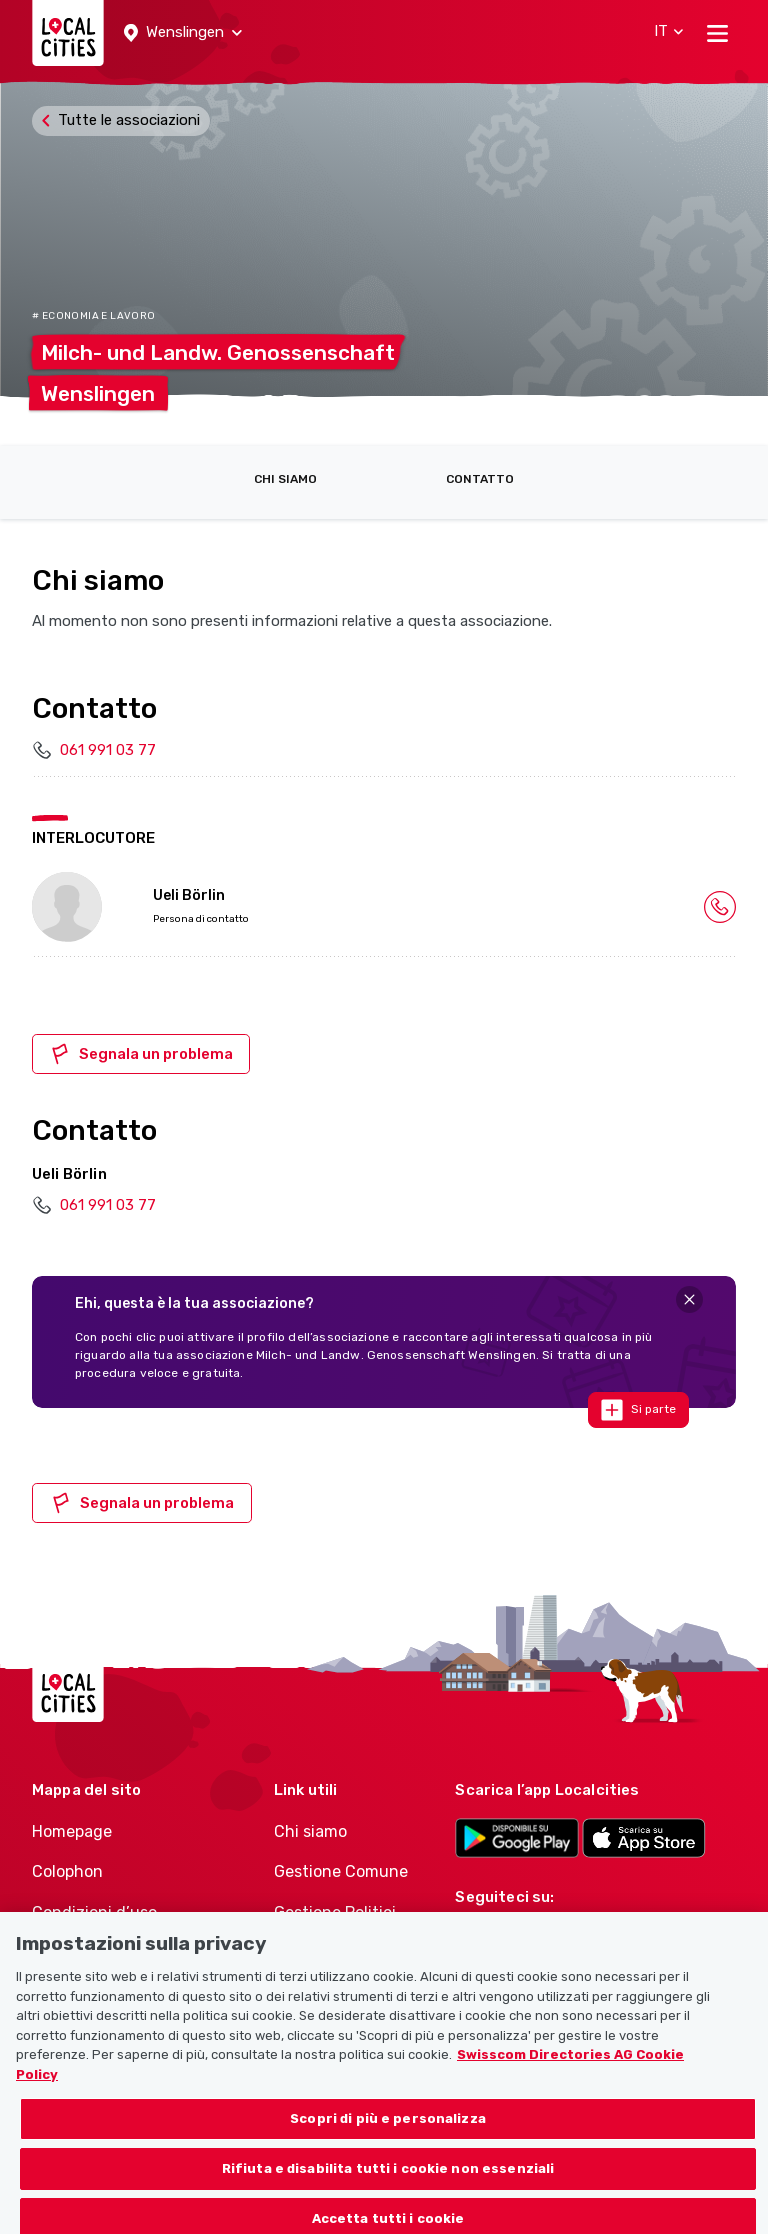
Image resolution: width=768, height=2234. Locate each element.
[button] (183, 33)
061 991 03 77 (108, 750)
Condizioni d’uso (94, 1912)
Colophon (67, 1871)
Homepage (72, 1831)
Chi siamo (285, 479)
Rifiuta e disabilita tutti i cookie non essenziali (388, 2186)
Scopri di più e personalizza (388, 2137)
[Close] (689, 1299)
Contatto (480, 479)
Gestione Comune (341, 1871)
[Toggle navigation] (717, 33)
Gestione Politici (335, 1912)
